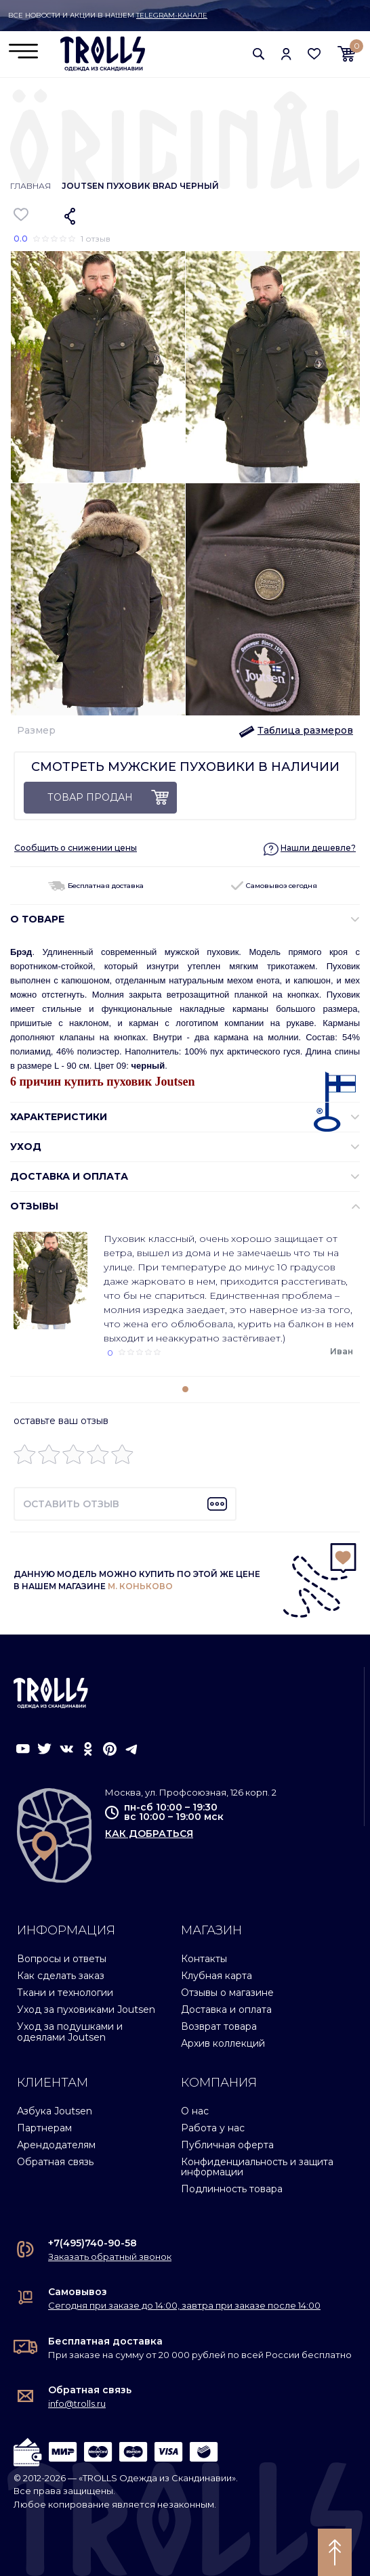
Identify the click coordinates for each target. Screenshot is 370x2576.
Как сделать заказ (60, 1976)
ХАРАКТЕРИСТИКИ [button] (58, 1117)
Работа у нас (213, 2128)
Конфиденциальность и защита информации (257, 2167)
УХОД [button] (25, 1146)
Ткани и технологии (65, 1992)
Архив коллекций (223, 2043)
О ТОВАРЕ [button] (37, 919)
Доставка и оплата (226, 2009)
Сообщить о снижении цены (75, 848)
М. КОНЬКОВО (140, 1586)
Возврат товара (219, 2026)
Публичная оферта (227, 2145)
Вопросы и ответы (61, 1959)
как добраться (149, 1833)
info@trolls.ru (77, 2403)
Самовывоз (77, 2292)
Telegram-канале (171, 15)
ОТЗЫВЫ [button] (34, 1206)
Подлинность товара (232, 2189)
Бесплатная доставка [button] (96, 885)
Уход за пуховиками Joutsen (86, 2009)
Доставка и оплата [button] (69, 1176)
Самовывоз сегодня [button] (274, 885)
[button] (259, 53)
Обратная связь (55, 2162)
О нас (195, 2111)
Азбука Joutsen (54, 2111)
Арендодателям (56, 2145)
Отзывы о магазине (227, 1992)
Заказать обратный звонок (109, 2256)
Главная (30, 186)
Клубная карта (216, 1976)
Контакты (204, 1959)
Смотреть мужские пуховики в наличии (185, 766)
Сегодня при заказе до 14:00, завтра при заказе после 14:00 (184, 2305)
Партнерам (44, 2128)
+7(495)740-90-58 (92, 2243)
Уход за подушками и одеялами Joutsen (70, 2031)
